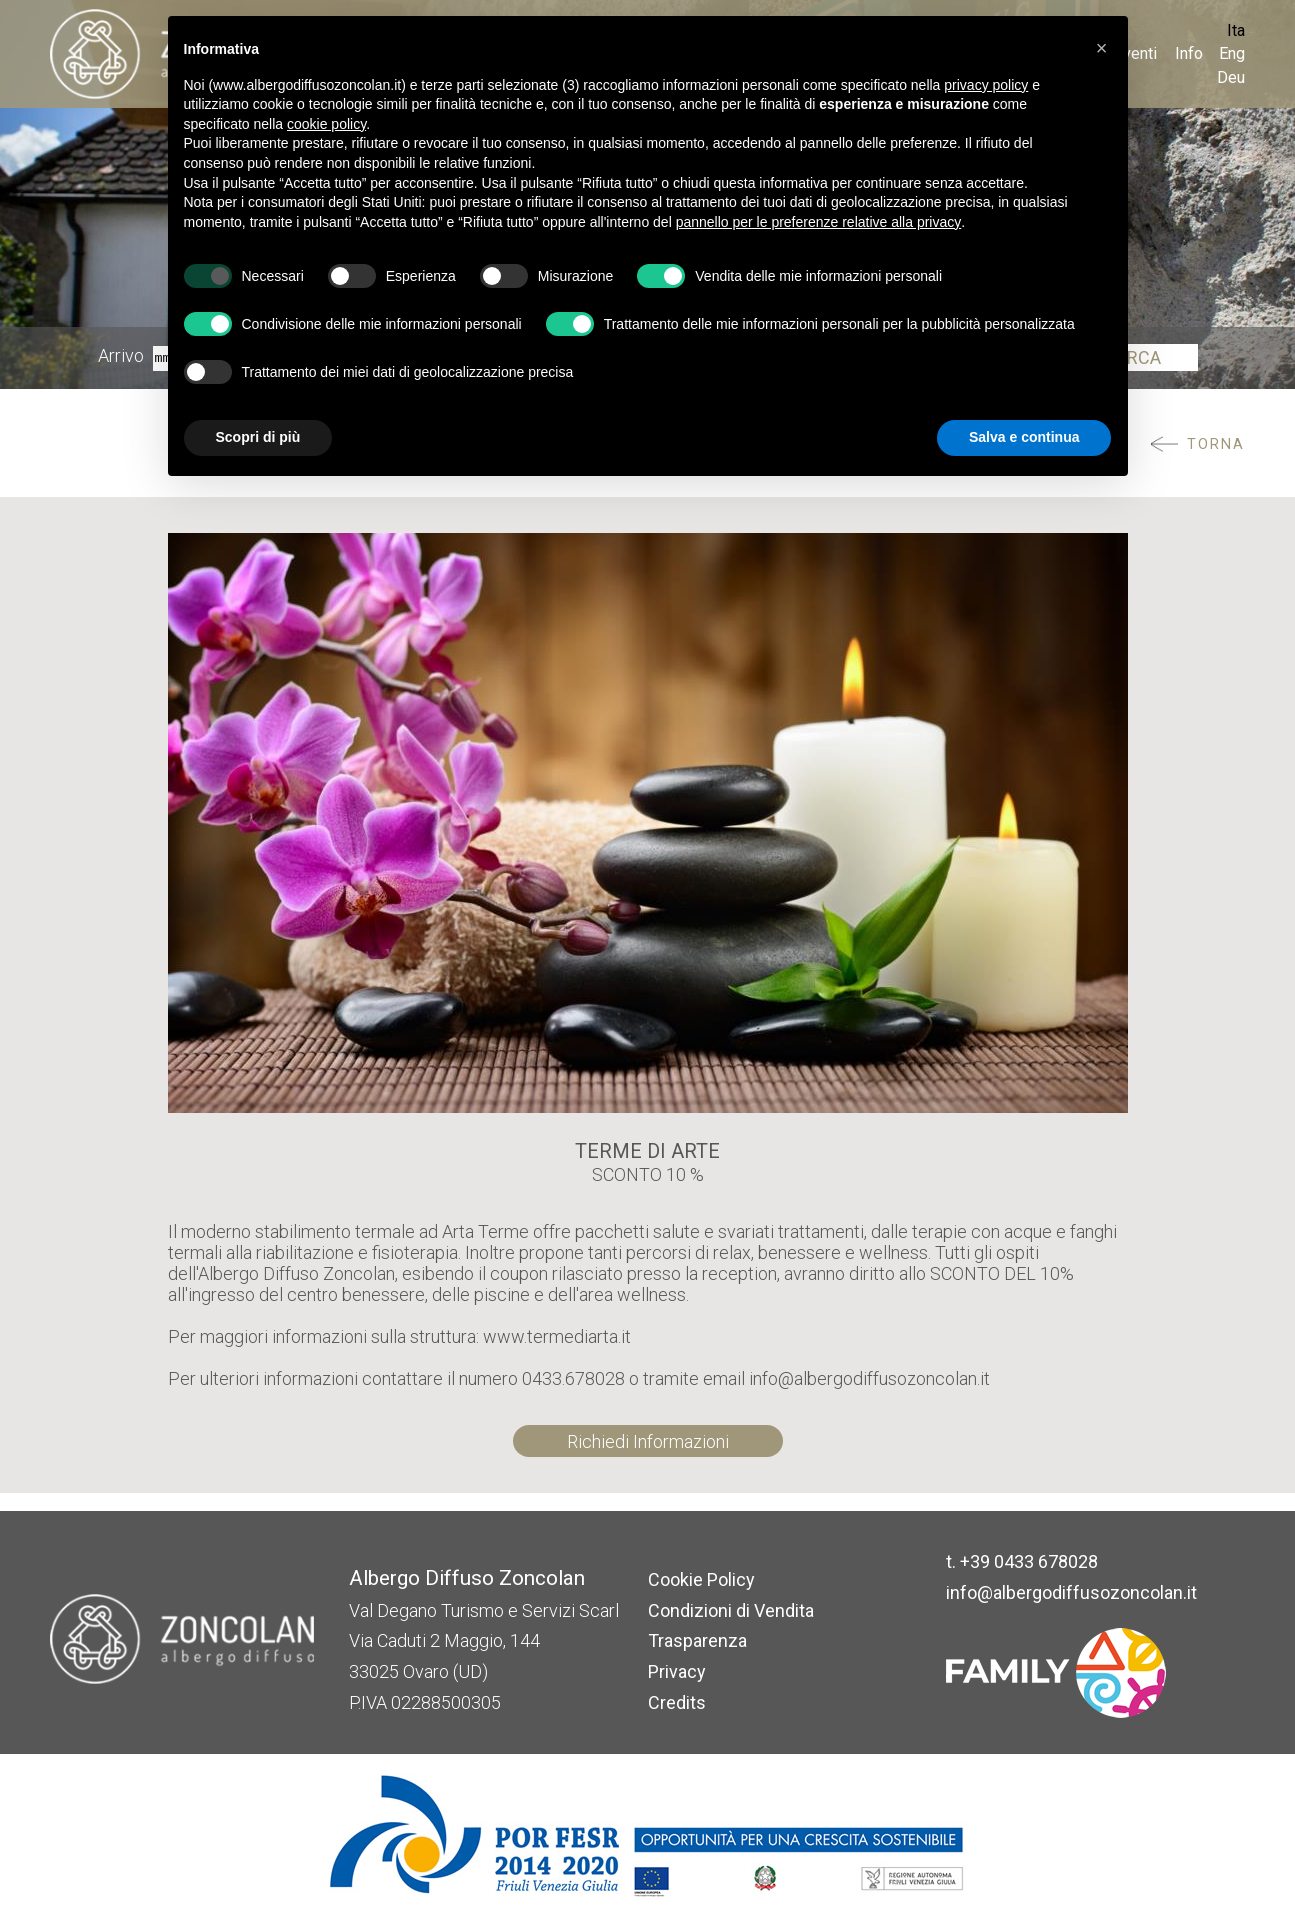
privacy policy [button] (986, 85)
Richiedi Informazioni (648, 1441)
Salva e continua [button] (1024, 437)
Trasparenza (697, 1640)
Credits (677, 1702)
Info (1189, 53)
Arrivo (121, 356)
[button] (1102, 48)
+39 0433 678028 (1029, 1561)
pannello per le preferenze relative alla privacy (819, 222)
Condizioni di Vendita (731, 1610)
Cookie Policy (701, 1579)
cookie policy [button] (326, 124)
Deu (1231, 77)
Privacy (677, 1671)
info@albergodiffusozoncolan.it (1071, 1592)
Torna (1216, 444)
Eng (1232, 53)
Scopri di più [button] (258, 437)
